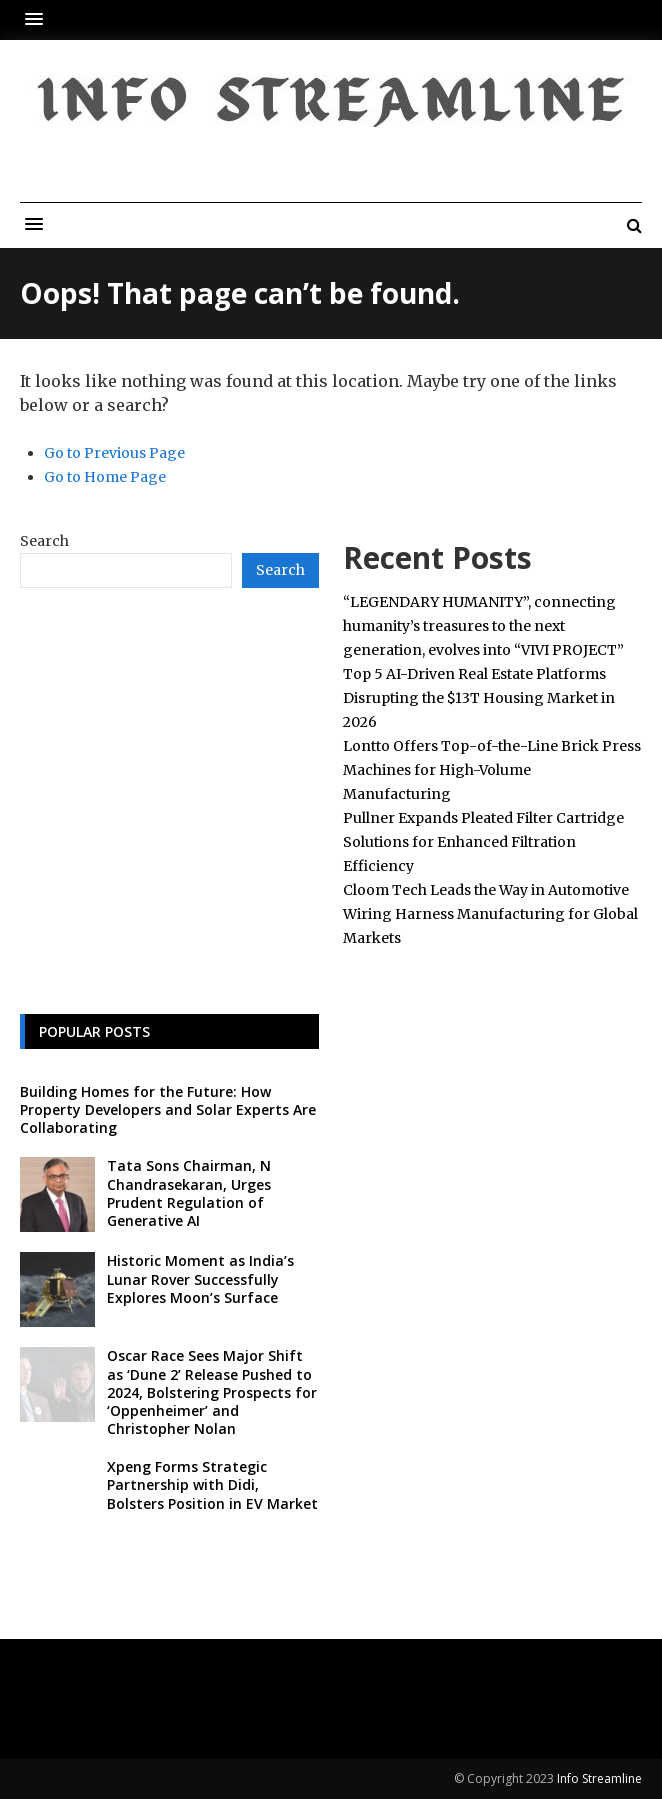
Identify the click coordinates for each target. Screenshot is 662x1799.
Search (44, 541)
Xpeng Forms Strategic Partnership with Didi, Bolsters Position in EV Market (212, 1484)
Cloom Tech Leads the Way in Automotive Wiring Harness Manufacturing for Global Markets (490, 914)
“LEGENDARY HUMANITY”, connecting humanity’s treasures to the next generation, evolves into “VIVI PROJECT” (483, 626)
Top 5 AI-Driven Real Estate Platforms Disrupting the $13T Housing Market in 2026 (479, 698)
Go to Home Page (105, 477)
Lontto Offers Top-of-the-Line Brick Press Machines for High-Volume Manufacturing (492, 770)
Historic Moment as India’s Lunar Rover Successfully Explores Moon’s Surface (200, 1278)
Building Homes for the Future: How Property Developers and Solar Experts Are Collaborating (168, 1109)
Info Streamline (599, 1778)
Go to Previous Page (114, 453)
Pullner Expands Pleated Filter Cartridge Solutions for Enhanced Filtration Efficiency (483, 842)
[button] (39, 19)
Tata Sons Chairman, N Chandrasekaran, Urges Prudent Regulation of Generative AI (189, 1193)
